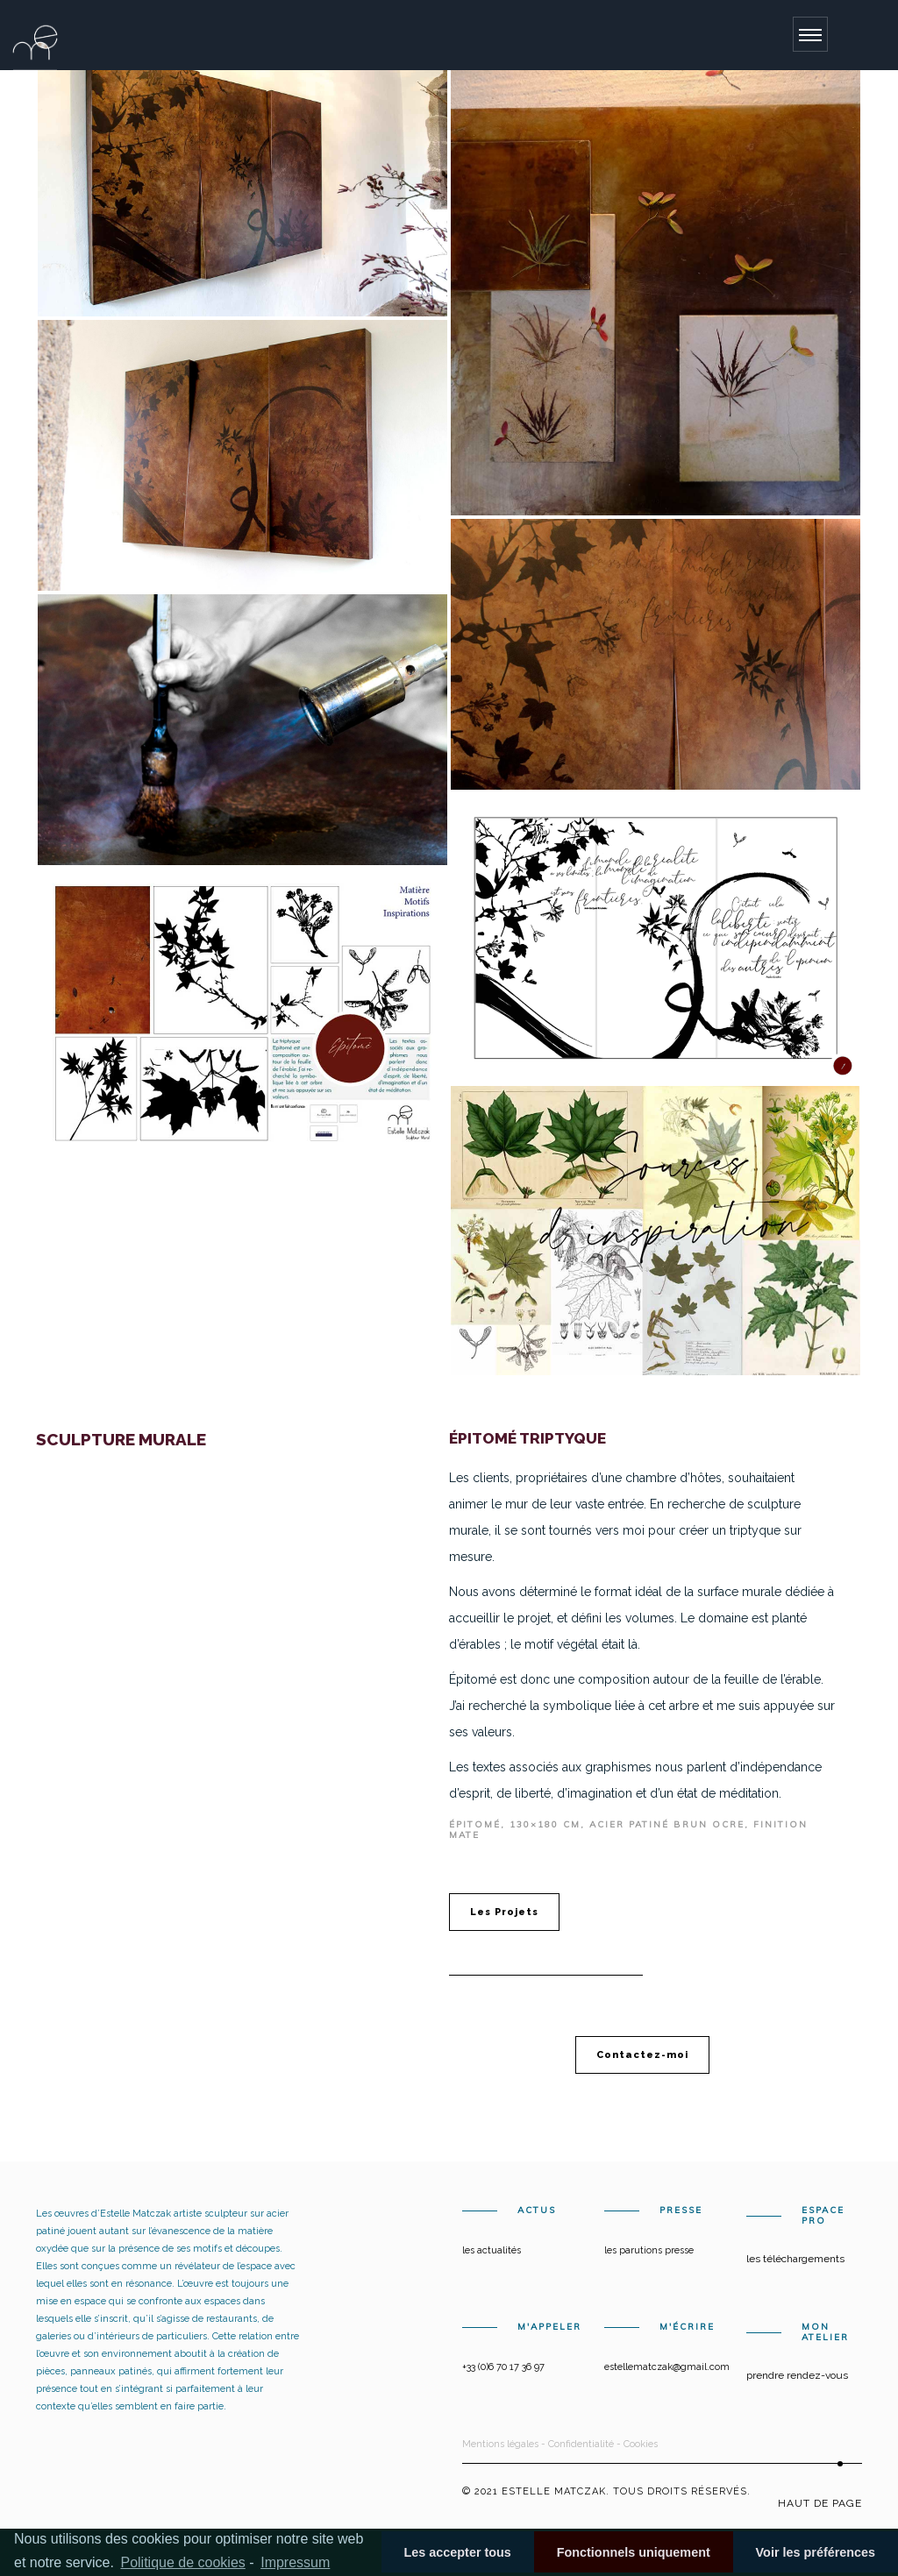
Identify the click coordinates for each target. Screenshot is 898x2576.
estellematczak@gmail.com (667, 2367)
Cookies (641, 2444)
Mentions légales (500, 2444)
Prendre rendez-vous (797, 2375)
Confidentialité (581, 2444)
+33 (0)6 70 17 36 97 (503, 2367)
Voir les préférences (816, 2552)
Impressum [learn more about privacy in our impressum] (295, 2562)
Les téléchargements (795, 2259)
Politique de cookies (182, 2562)
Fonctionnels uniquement (633, 2552)
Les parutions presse (649, 2250)
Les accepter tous (456, 2552)
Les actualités (491, 2250)
